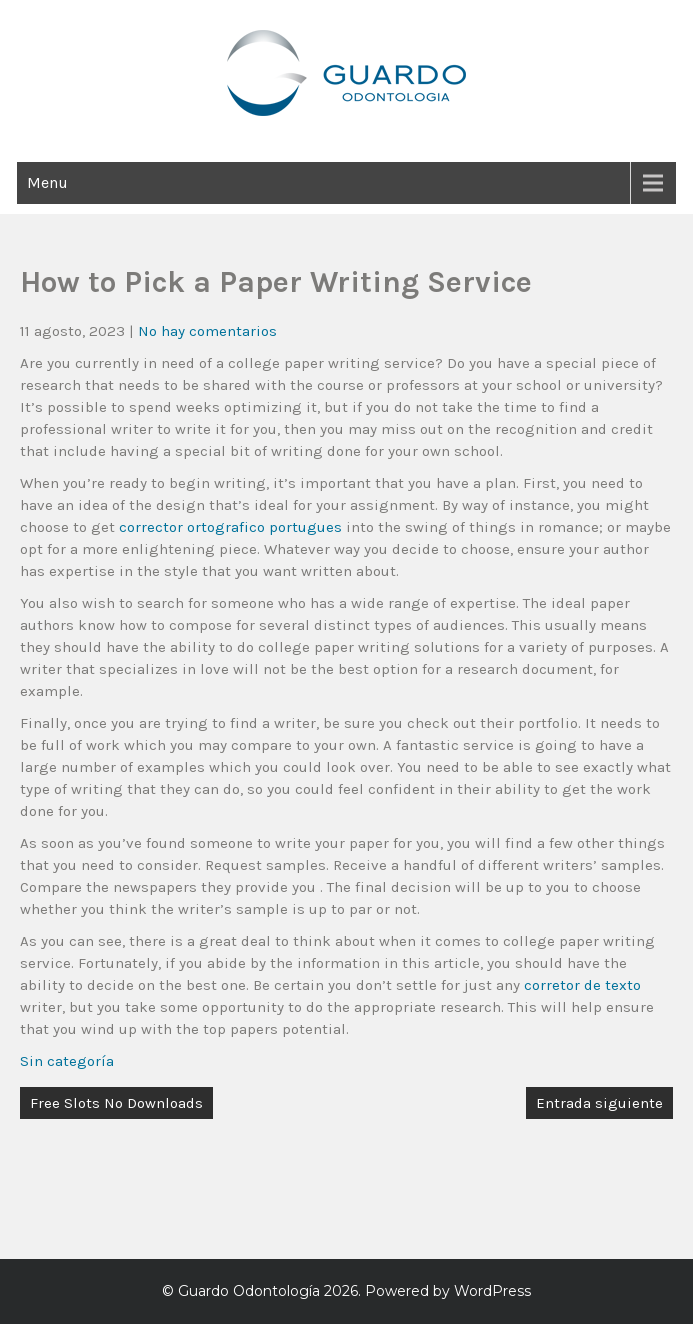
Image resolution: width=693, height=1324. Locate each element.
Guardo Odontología (249, 1291)
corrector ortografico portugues (230, 527)
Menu (47, 182)
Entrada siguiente (599, 1103)
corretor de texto (582, 985)
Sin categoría (67, 1061)
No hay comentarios (207, 331)
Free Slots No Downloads (116, 1103)
